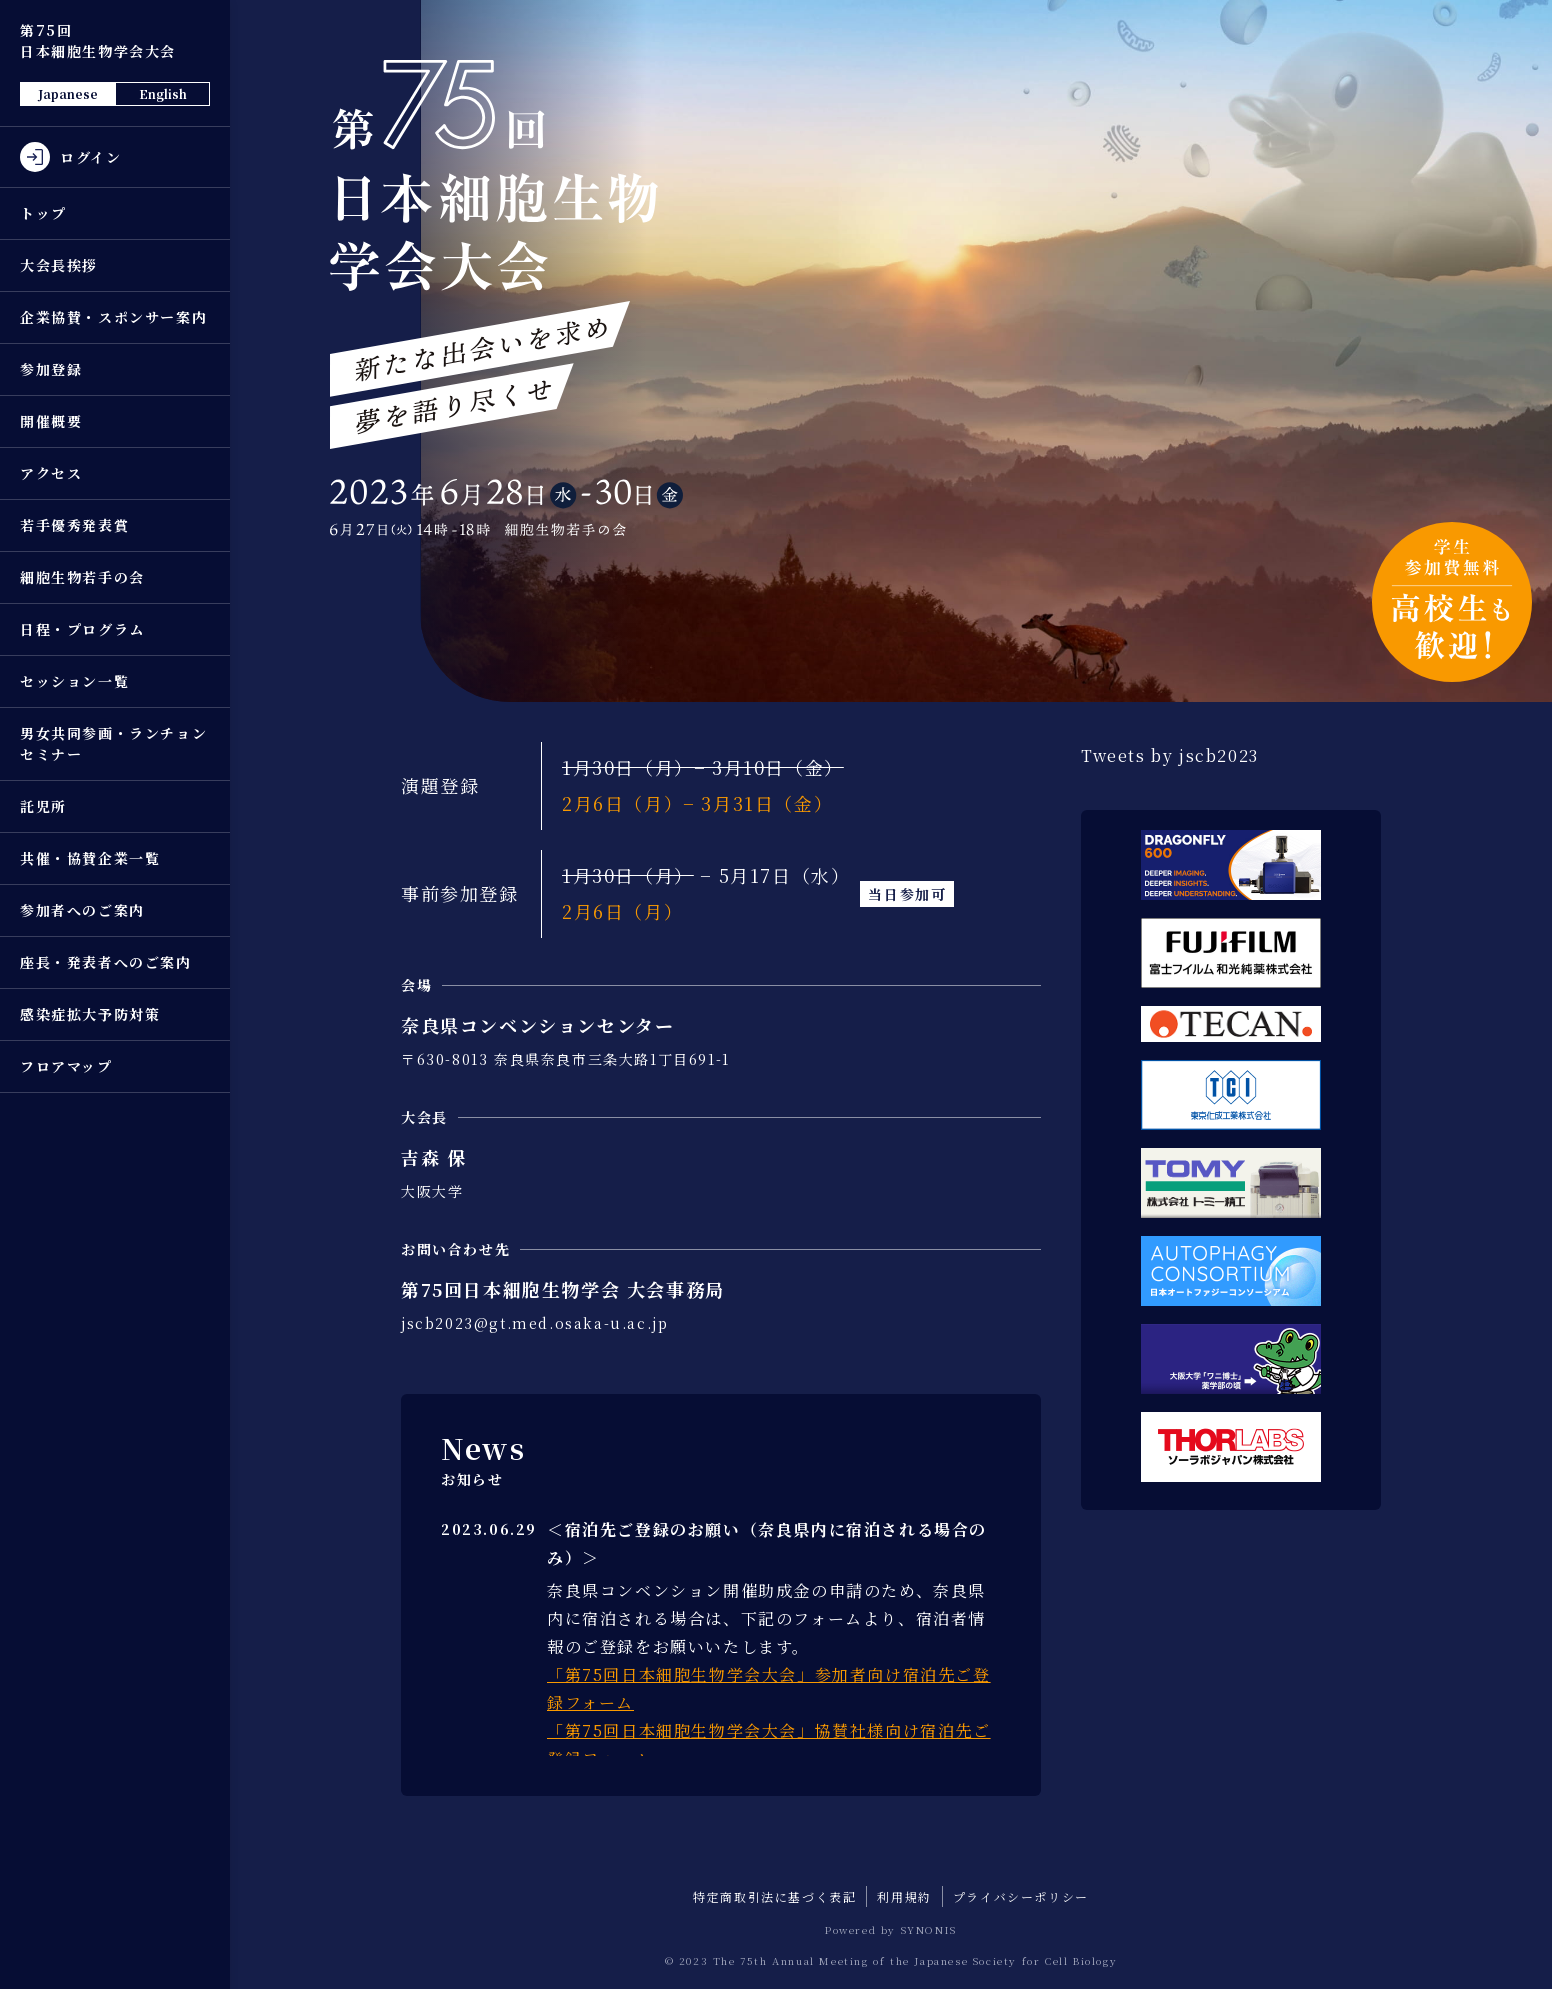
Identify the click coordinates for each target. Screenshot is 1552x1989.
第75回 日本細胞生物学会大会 (98, 40)
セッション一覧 (74, 681)
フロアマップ (66, 1066)
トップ (43, 213)
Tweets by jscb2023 (1170, 755)
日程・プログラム (82, 629)
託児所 (43, 806)
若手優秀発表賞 (74, 525)
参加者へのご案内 (82, 910)
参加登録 (51, 369)
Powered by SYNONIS (891, 1929)
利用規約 (904, 1896)
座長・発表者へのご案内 (106, 962)
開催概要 (51, 421)
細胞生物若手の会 (82, 577)
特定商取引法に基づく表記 (774, 1896)
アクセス (51, 473)
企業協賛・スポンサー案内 (113, 317)
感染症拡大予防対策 (90, 1014)
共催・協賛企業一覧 (90, 858)
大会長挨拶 (59, 265)
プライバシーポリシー (1021, 1896)
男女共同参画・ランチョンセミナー (113, 743)
